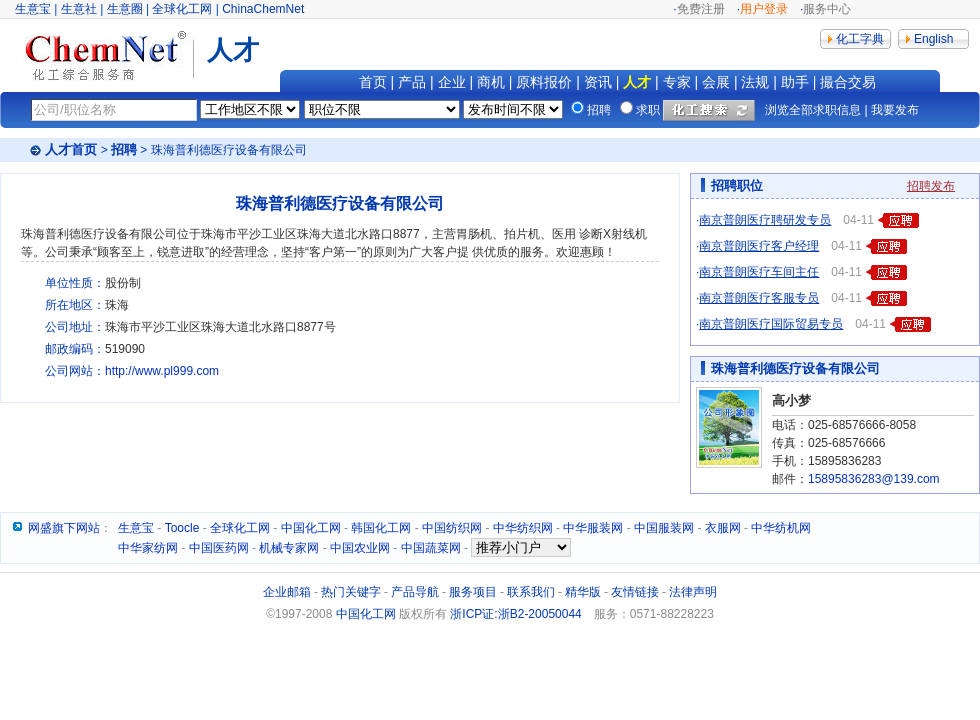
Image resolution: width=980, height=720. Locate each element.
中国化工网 (311, 528)
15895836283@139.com (874, 479)
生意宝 (33, 9)
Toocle (182, 528)
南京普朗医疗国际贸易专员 (771, 324)
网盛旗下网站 (64, 528)
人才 (637, 82)
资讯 (598, 82)
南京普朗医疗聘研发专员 (765, 220)
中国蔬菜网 (431, 548)
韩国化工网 (381, 528)
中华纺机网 (781, 528)
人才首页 (71, 149)
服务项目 (473, 592)
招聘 (124, 149)
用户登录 (764, 9)
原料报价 (544, 82)
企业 (452, 82)
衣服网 (723, 528)
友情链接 (635, 592)
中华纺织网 (523, 528)
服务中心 (827, 9)
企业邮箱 (287, 592)
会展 (716, 82)
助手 (795, 82)
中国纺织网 (452, 528)
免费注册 (701, 9)
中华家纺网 (148, 548)
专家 (677, 82)
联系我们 (531, 592)
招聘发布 (931, 186)
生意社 (79, 9)
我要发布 (895, 110)
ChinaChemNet (263, 9)
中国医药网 (219, 548)
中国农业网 (360, 548)
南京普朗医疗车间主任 (759, 272)
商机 (491, 82)
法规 (755, 82)
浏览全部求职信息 (813, 110)
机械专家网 (289, 548)
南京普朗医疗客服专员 (759, 298)
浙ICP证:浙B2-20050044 (515, 614)
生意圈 (125, 9)
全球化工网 (182, 9)
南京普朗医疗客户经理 (759, 246)
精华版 (583, 592)
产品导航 (415, 592)
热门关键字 (351, 592)
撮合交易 (848, 82)
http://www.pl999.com (162, 371)
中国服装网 (664, 528)
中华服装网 (593, 528)
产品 (412, 82)
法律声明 (693, 592)
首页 (373, 82)
